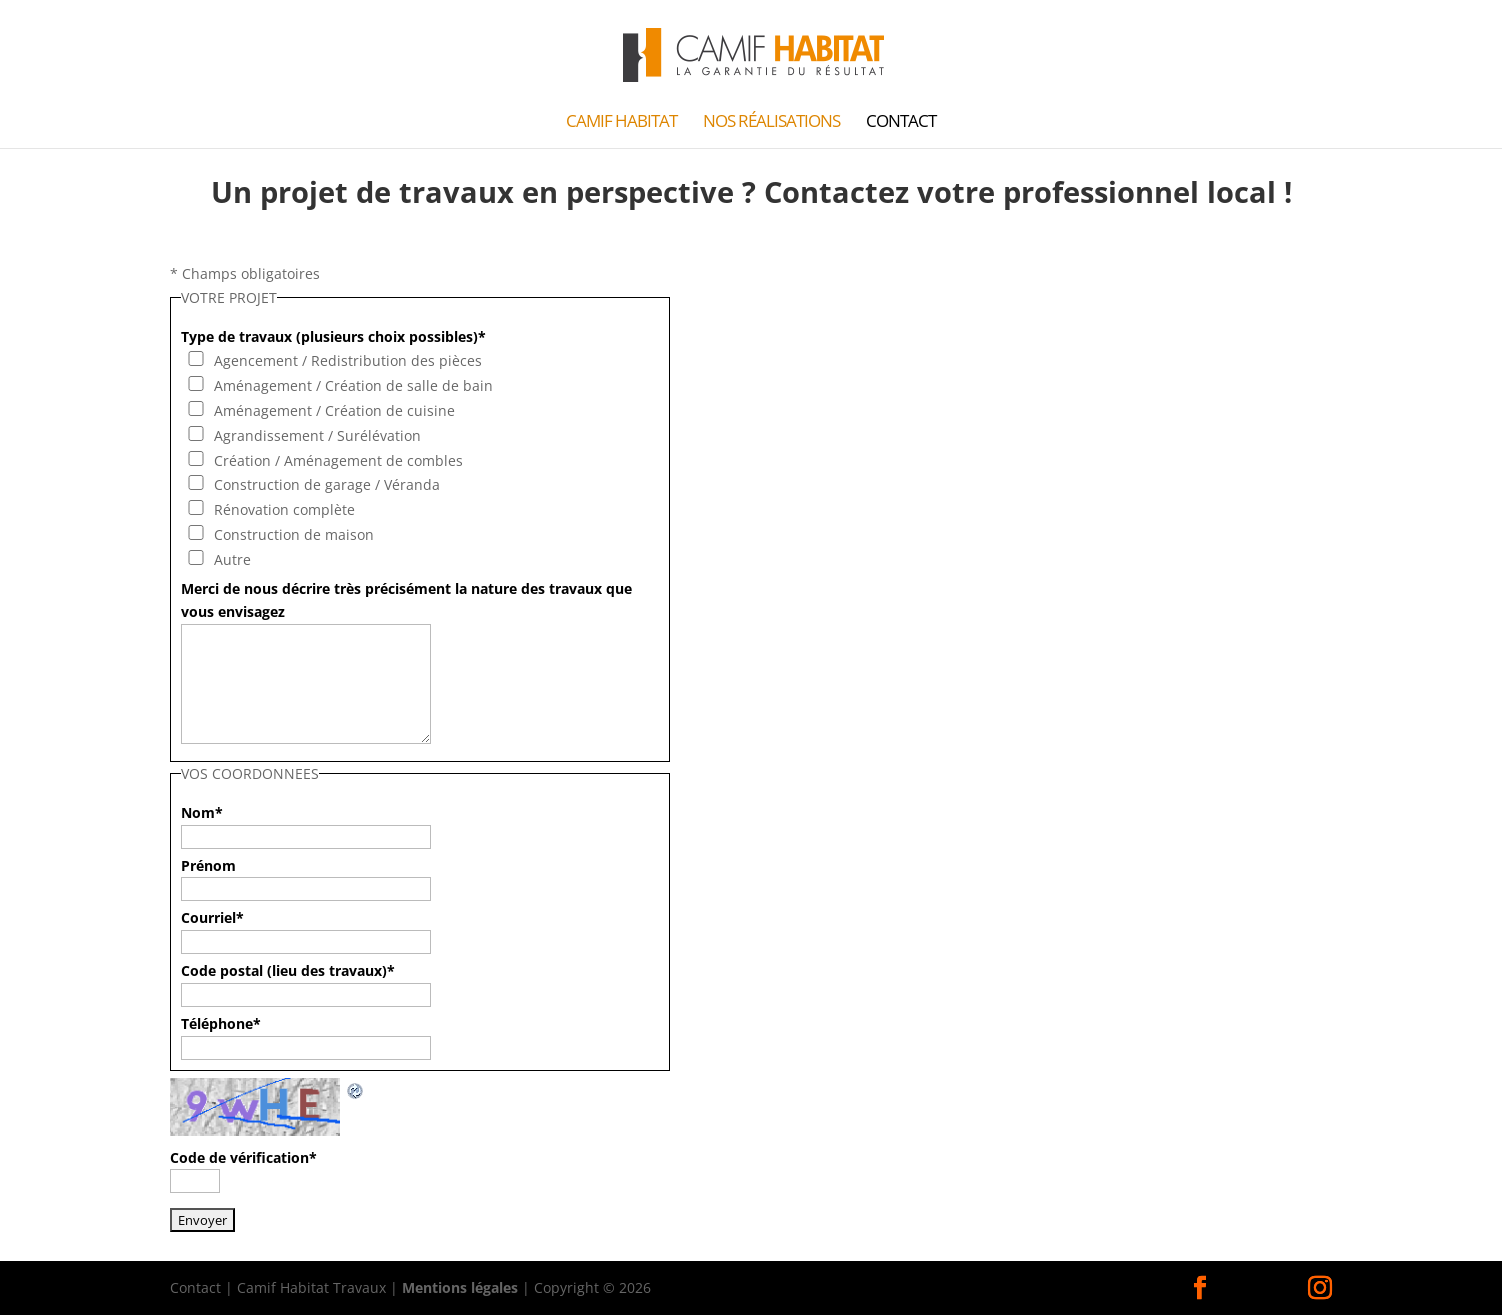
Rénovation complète (284, 509)
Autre (232, 559)
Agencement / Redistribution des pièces (348, 360)
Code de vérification (243, 1157)
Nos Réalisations (771, 123)
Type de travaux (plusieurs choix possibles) (333, 336)
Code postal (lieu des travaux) (288, 970)
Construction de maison (294, 534)
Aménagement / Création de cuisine (334, 410)
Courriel (212, 917)
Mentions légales (460, 1287)
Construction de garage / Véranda (327, 484)
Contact (901, 123)
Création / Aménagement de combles (338, 460)
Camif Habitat (621, 123)
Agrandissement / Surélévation (317, 435)
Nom (202, 812)
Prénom (208, 865)
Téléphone (221, 1023)
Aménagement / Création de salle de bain (353, 385)
